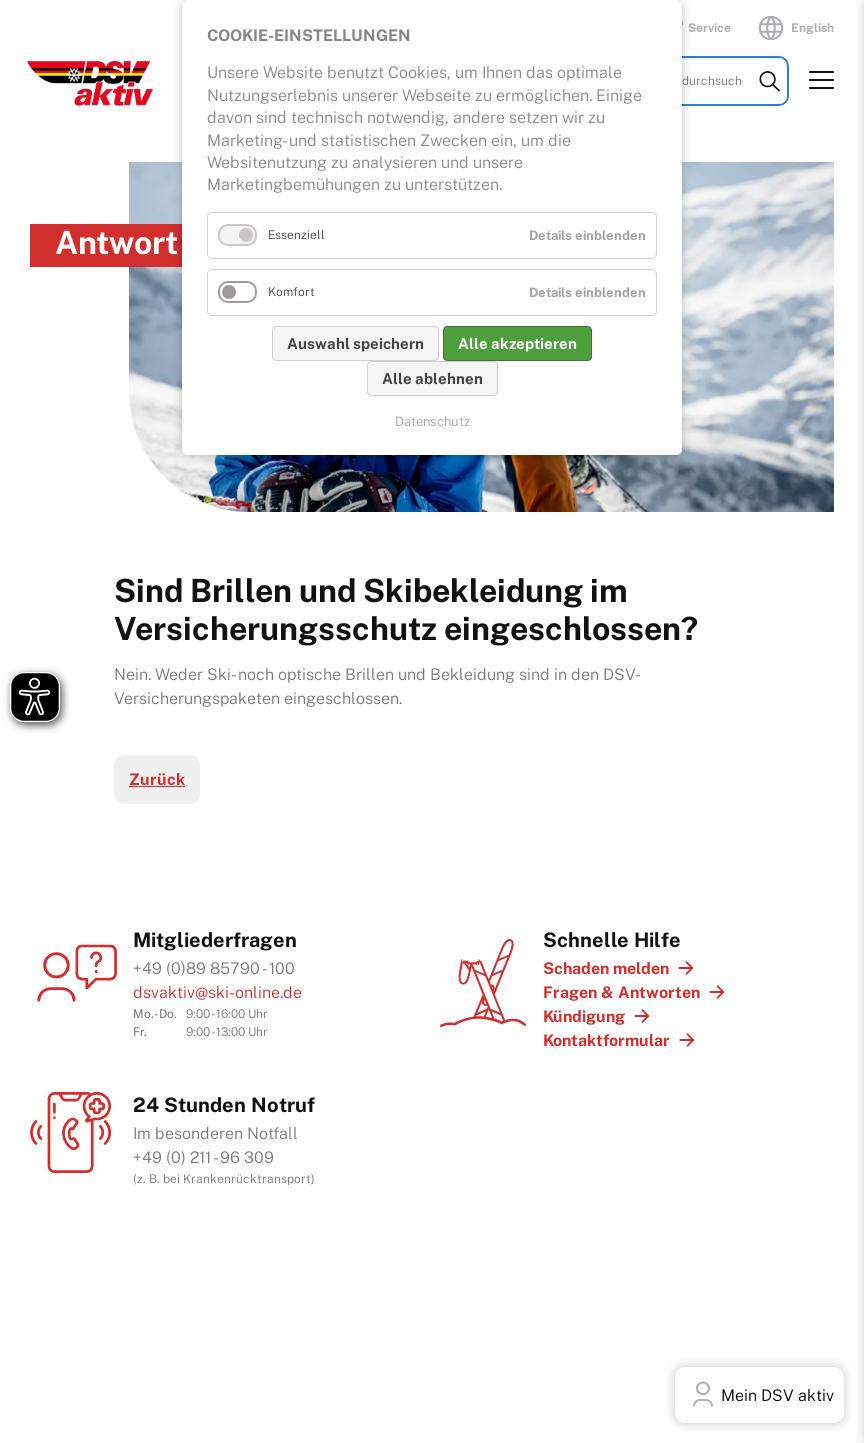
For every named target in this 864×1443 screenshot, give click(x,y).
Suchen (769, 97)
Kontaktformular (606, 1040)
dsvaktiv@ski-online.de (217, 992)
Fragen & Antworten (621, 992)
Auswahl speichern (355, 343)
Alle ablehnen (432, 378)
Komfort (291, 292)
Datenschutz (432, 421)
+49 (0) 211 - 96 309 (203, 1157)
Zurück (157, 779)
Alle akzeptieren (517, 343)
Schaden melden (606, 968)
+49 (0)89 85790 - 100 (214, 968)
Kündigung (584, 1016)
